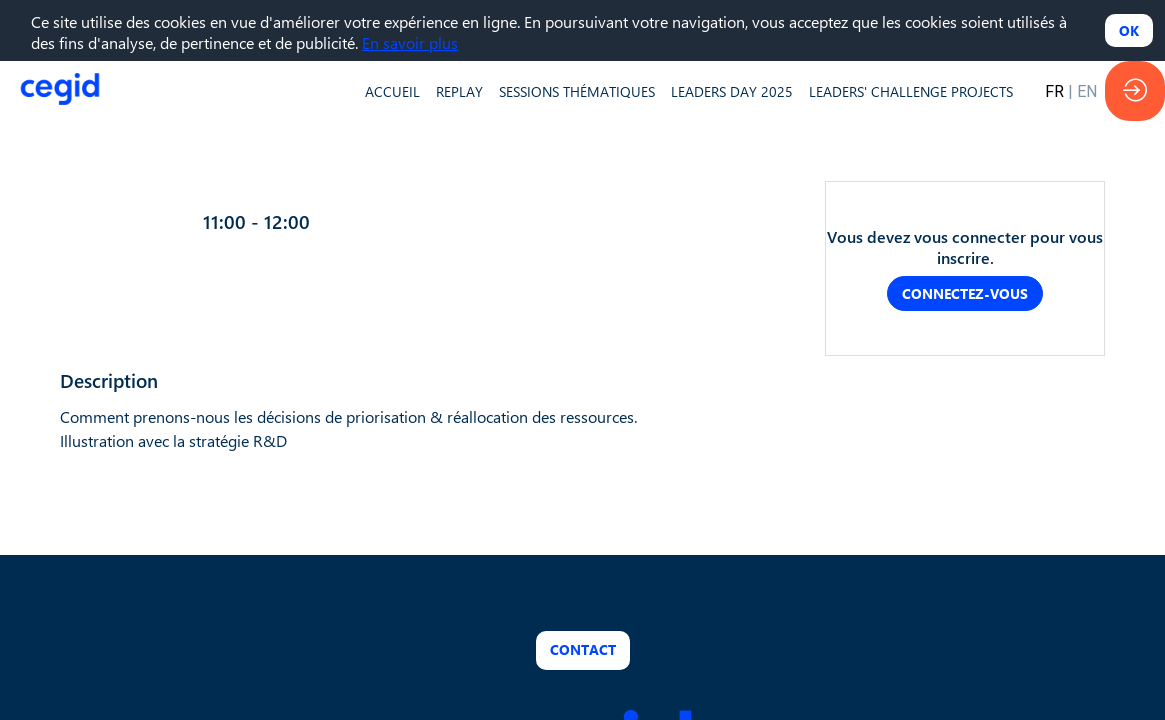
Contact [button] (583, 650)
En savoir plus (410, 42)
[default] (392, 91)
